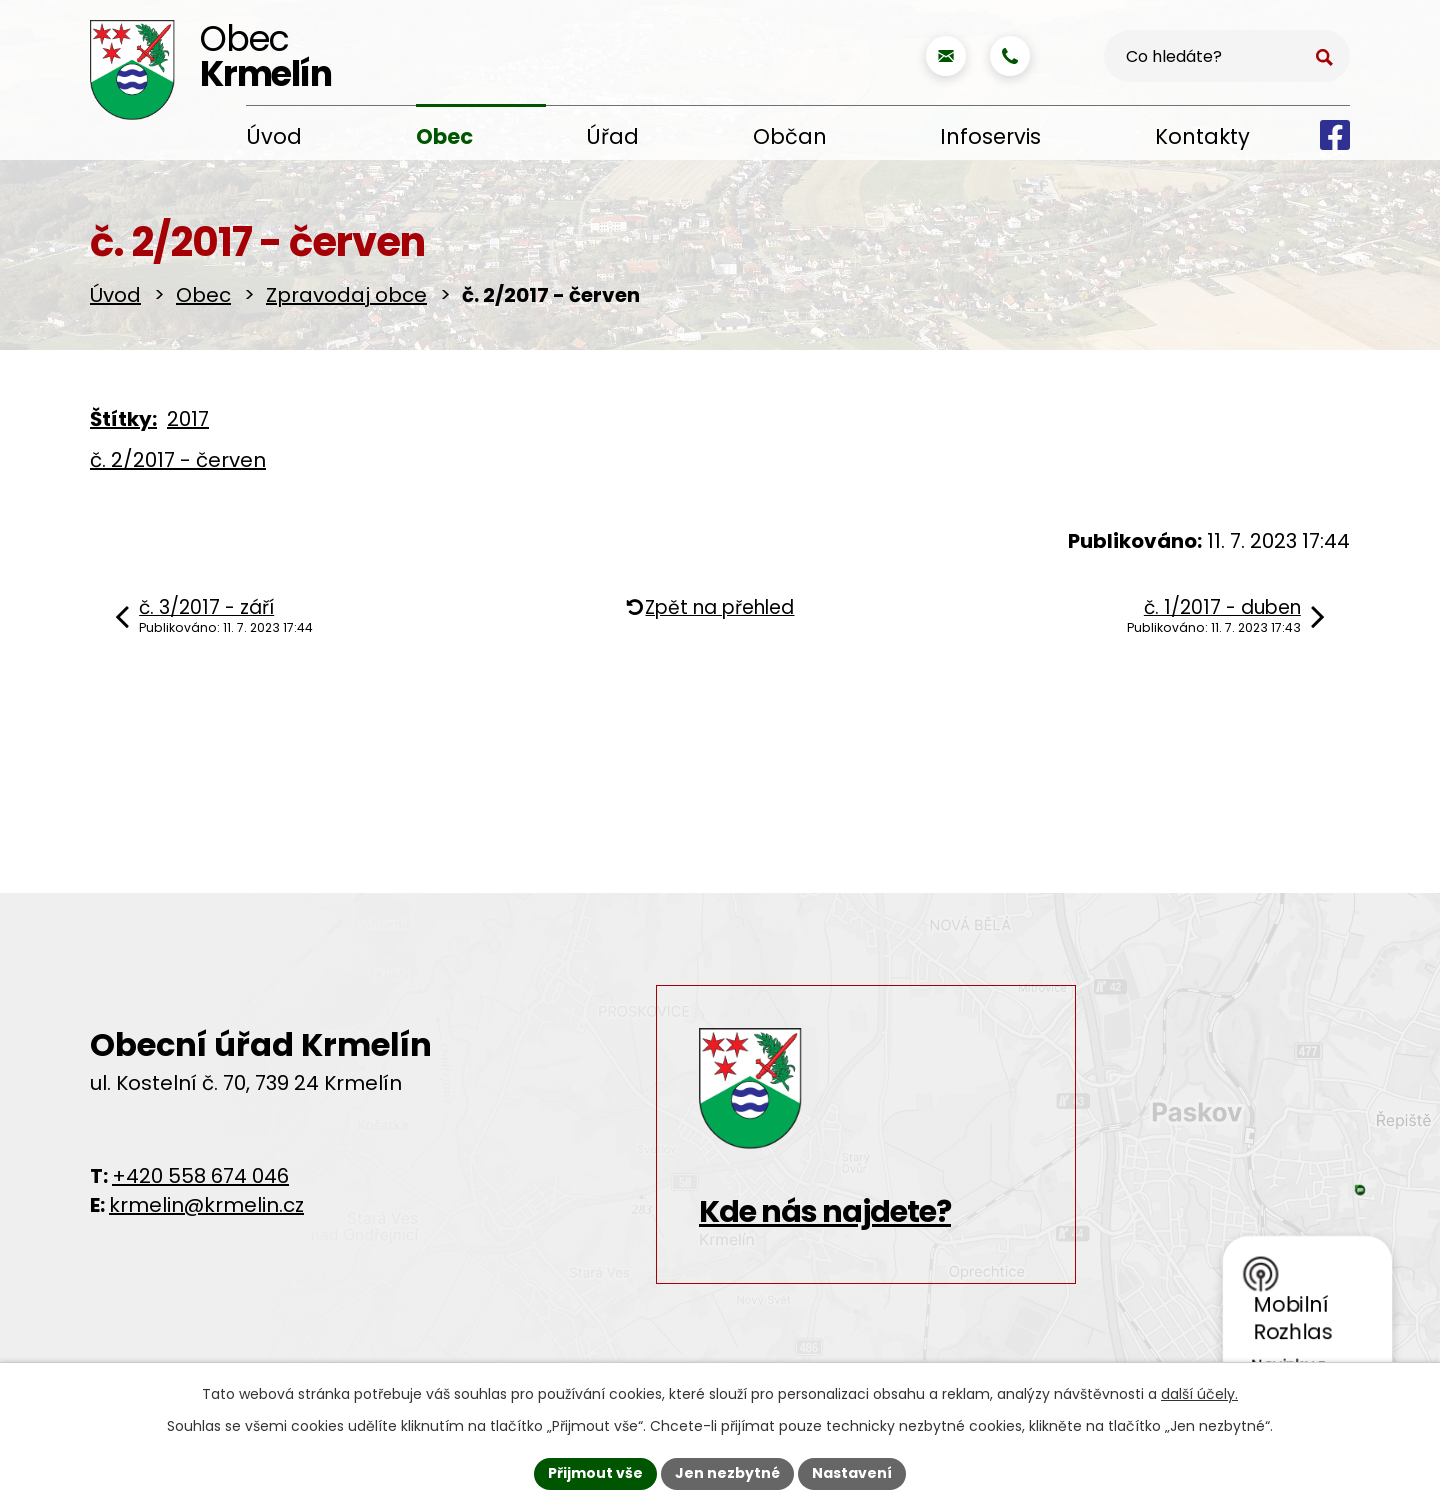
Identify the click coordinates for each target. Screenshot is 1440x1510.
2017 (188, 419)
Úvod (274, 136)
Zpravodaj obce (346, 295)
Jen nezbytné (727, 1473)
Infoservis (990, 136)
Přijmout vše (595, 1473)
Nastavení (852, 1473)
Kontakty (1202, 136)
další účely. (1199, 1394)
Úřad (612, 136)
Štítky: (123, 419)
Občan (790, 136)
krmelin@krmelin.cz (206, 1205)
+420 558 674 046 (200, 1176)
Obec (444, 136)
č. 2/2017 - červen (178, 460)
